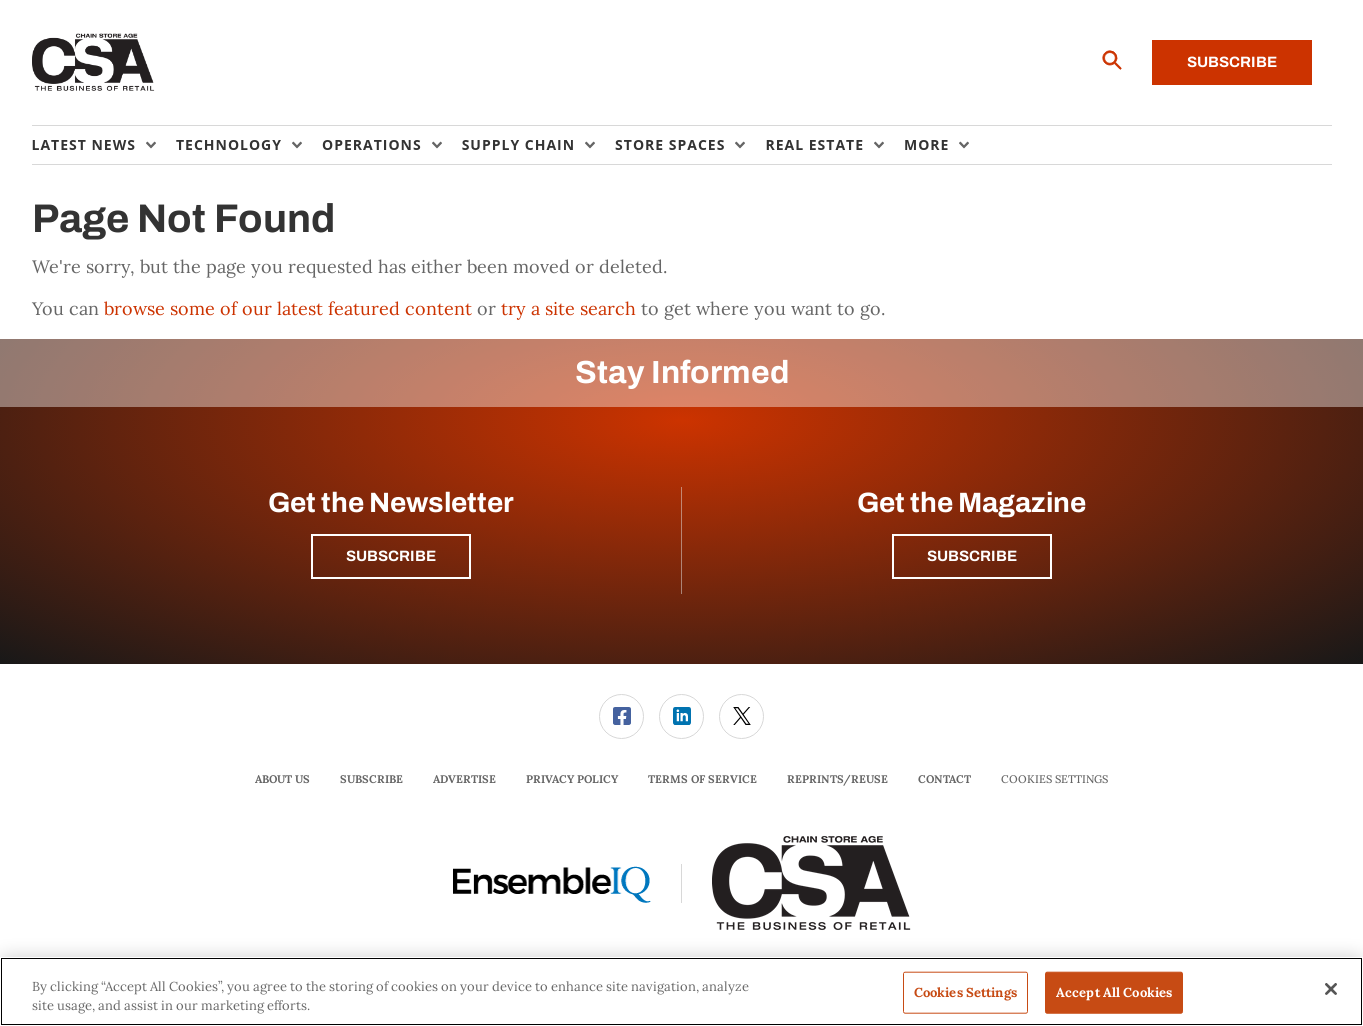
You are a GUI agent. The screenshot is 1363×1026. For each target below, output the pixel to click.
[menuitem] (104, 145)
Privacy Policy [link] (572, 779)
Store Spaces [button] (670, 144)
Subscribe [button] (391, 556)
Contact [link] (944, 779)
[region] (681, 991)
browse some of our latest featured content (288, 308)
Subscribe (1232, 62)
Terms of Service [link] (702, 779)
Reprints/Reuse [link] (837, 779)
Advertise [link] (464, 779)
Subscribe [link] (371, 779)
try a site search (568, 308)
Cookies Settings (1054, 779)
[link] (621, 716)
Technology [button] (229, 144)
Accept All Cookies (1114, 992)
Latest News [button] (84, 144)
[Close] (1331, 989)
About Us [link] (282, 779)
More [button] (926, 144)
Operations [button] (372, 144)
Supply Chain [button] (518, 144)
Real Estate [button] (814, 144)
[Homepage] (93, 63)
